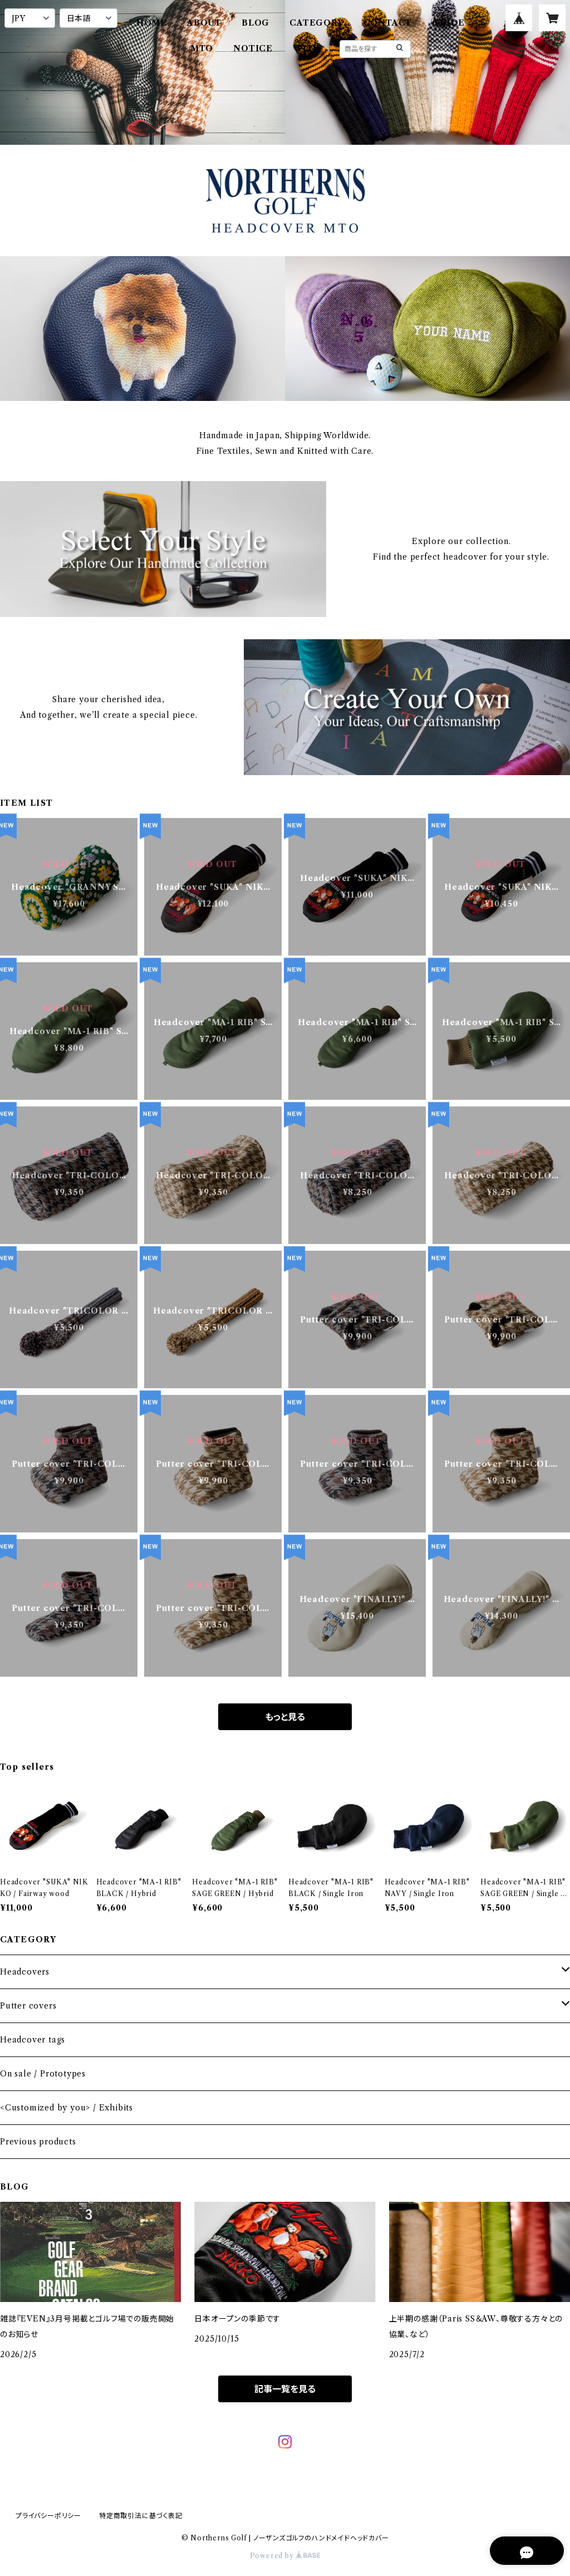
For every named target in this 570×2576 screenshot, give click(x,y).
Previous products (38, 2142)
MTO (201, 48)
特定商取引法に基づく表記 (141, 2515)
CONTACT (387, 23)
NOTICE (253, 48)
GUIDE (448, 23)
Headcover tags (32, 2040)
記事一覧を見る (285, 2388)
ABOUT (204, 23)
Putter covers (28, 2006)
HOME (151, 23)
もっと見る (285, 1716)
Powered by (285, 2555)
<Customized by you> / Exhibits (66, 2108)
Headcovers (25, 1972)
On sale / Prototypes (43, 2074)
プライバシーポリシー (48, 2515)
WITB (306, 48)
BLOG (255, 23)
